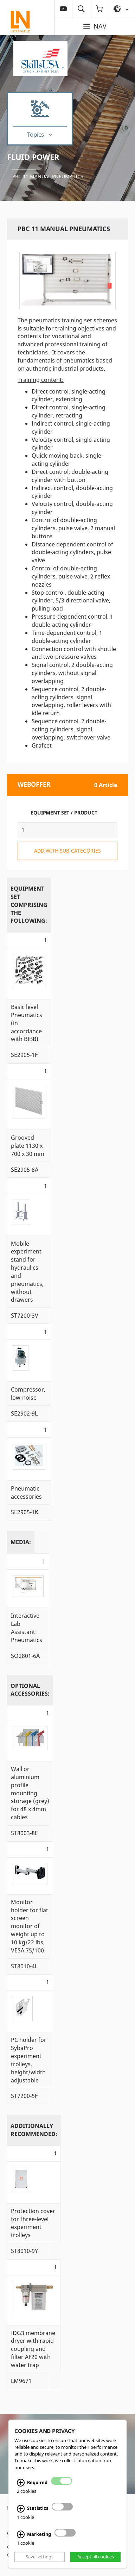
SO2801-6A (25, 1656)
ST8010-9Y (24, 2251)
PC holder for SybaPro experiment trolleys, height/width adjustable (28, 2060)
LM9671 (21, 2381)
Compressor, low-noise (28, 1393)
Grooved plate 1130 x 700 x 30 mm (27, 1146)
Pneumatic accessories (26, 1492)
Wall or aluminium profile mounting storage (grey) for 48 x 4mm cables (30, 1793)
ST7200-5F (24, 2096)
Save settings (39, 2556)
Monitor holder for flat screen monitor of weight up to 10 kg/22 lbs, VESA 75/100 (29, 1926)
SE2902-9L (24, 1413)
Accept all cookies (95, 2556)
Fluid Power (33, 156)
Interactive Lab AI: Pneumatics (26, 1628)
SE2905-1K (24, 1512)
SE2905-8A (24, 1170)
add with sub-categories (67, 850)
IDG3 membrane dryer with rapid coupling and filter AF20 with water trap (33, 2349)
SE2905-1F (24, 1055)
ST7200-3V (24, 1315)
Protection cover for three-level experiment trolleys (33, 2223)
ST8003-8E (24, 1833)
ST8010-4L (24, 1966)
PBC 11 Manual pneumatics (47, 176)
